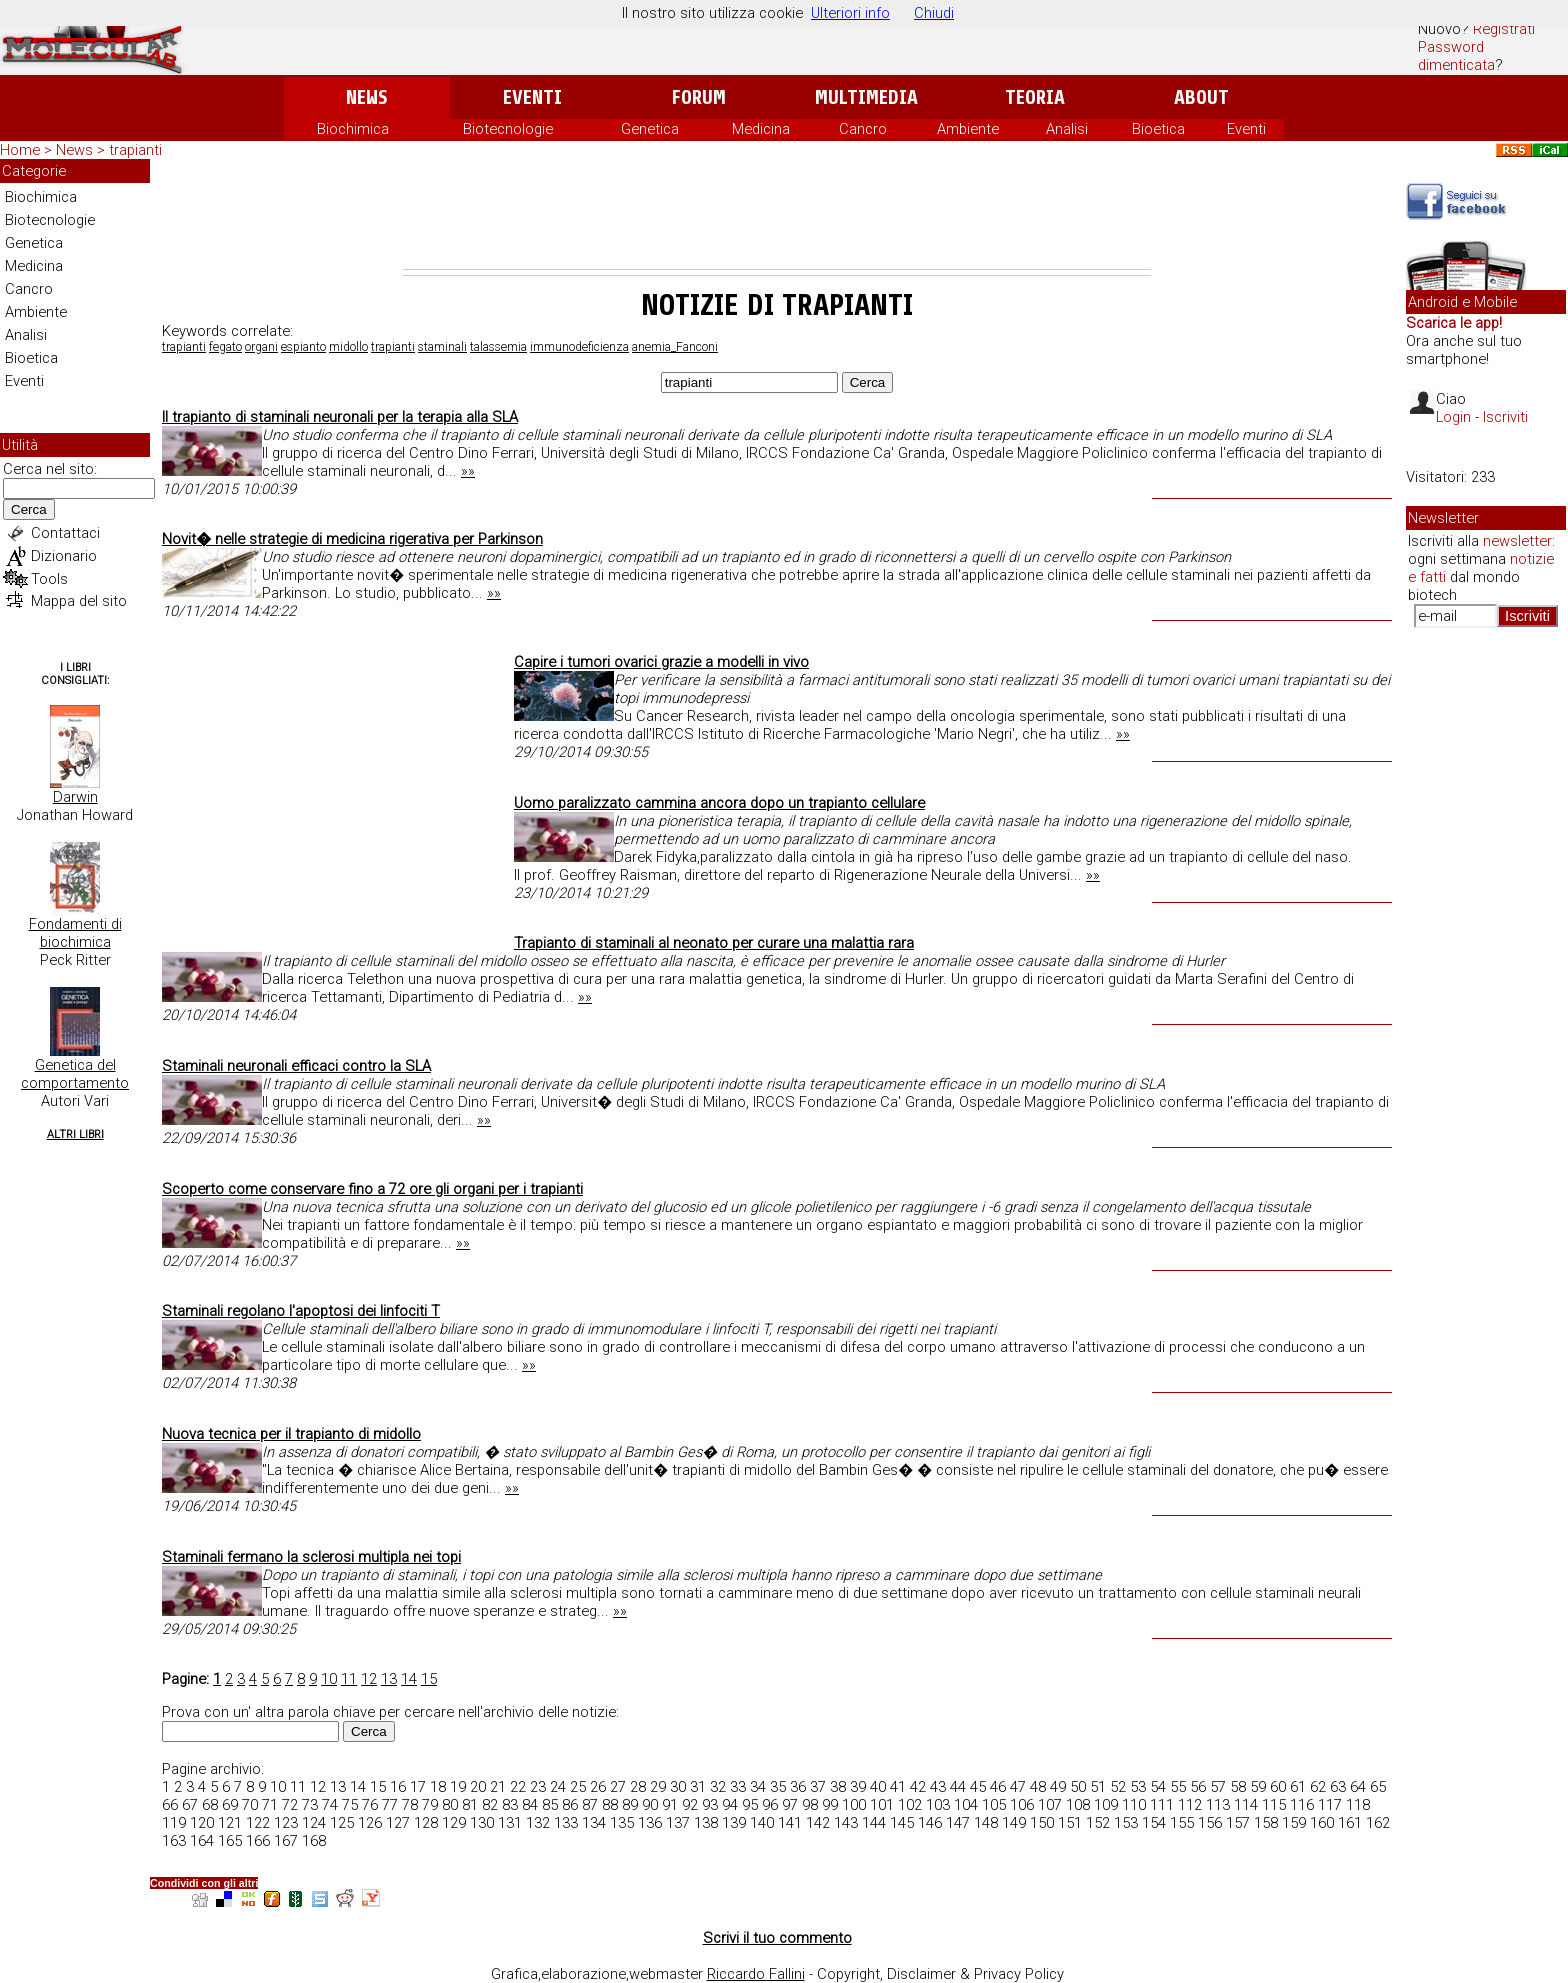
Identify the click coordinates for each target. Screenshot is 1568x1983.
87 (590, 1805)
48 (1038, 1787)
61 (1298, 1787)
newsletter (1517, 541)
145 (902, 1823)
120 (202, 1823)
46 (998, 1787)
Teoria (1035, 97)
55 (1178, 1787)
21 (498, 1787)
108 (1078, 1805)
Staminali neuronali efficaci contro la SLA (296, 1066)
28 (638, 1787)
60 (1278, 1787)
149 (1014, 1823)
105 (994, 1805)
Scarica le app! (1454, 323)
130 (482, 1823)
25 (578, 1787)
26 (598, 1787)
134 (594, 1823)
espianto (303, 347)
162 (1378, 1823)
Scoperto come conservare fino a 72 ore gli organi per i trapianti (372, 1189)
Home (20, 150)
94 (730, 1805)
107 (1050, 1805)
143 (846, 1823)
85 (550, 1805)
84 (530, 1805)
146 (930, 1823)
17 (418, 1787)
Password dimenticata (1456, 56)
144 (874, 1823)
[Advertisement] (777, 214)
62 (1318, 1787)
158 (1266, 1823)
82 (490, 1805)
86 (570, 1805)
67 (190, 1805)
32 (718, 1787)
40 (878, 1787)
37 (818, 1787)
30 (678, 1787)
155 (1182, 1823)
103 (938, 1805)
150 (1042, 1823)
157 (1238, 1823)
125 (342, 1823)
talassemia (498, 347)
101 (882, 1805)
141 (790, 1823)
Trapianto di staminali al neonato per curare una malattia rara (714, 943)
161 (1350, 1823)
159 (1294, 1823)
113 (1218, 1805)
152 (1098, 1823)
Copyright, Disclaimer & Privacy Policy (940, 1974)
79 (430, 1805)
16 (398, 1787)
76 (370, 1805)
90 (650, 1805)
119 (174, 1823)
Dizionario (64, 556)
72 (290, 1805)
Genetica (650, 129)
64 (1358, 1787)
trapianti (184, 347)
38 (838, 1787)
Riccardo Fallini (756, 1974)
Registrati (1504, 29)
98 (810, 1805)
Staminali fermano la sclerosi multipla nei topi (311, 1557)
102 (910, 1805)
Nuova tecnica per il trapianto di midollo (291, 1434)
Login (1453, 417)
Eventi (532, 97)
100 (854, 1805)
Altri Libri (75, 1134)
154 (1154, 1823)
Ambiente (968, 129)
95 (750, 1805)
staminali (442, 347)
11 (349, 1679)
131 (510, 1823)
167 (286, 1841)
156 (1210, 1823)
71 (270, 1805)
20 (478, 1787)
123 (286, 1823)
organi (261, 347)
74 (330, 1805)
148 (986, 1823)
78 (410, 1805)
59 (1258, 1787)
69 (230, 1805)
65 (1378, 1787)
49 (1058, 1787)
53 (1138, 1787)
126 (370, 1823)
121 (230, 1823)
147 (958, 1823)
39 (858, 1787)
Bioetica (1158, 129)
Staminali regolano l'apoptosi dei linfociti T (301, 1311)
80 (450, 1805)
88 (610, 1805)
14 (409, 1679)
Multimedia (866, 97)
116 (1302, 1805)
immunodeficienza (579, 347)
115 (1274, 1805)
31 (698, 1787)
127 (398, 1823)
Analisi (1067, 129)
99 (830, 1805)
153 (1126, 1823)
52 (1118, 1787)
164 (202, 1841)
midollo (348, 347)
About (1201, 97)
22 (518, 1787)
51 (1098, 1787)
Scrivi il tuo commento (777, 1938)
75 (350, 1805)
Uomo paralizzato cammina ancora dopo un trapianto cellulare (719, 803)
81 (470, 1805)
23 (538, 1787)
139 (734, 1823)
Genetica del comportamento (75, 1074)
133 (566, 1823)
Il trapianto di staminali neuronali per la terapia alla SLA (340, 417)
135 (622, 1823)
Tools (49, 579)
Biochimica (353, 129)
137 (678, 1823)
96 (770, 1805)
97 (790, 1805)
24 (558, 1787)
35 (778, 1787)
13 (389, 1679)
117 (1330, 1805)
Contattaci (65, 533)
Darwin (75, 797)
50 (1078, 1787)
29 (658, 1787)
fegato (225, 347)
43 (938, 1787)
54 (1158, 1787)
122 (258, 1823)
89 (630, 1805)
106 (1022, 1805)
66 (170, 1805)
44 (958, 1787)
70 (250, 1805)
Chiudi (934, 13)
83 (510, 1805)
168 (314, 1841)
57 (1218, 1787)
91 (670, 1805)
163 (174, 1841)
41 (898, 1787)
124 (314, 1823)
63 (1338, 1787)
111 (1162, 1805)
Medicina (761, 129)
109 (1106, 1805)
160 (1322, 1823)
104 (966, 1805)
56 (1198, 1787)
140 (762, 1823)
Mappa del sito (79, 601)
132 (538, 1823)
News (366, 97)
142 (818, 1823)
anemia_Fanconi (675, 347)
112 (1190, 1805)
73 (310, 1805)
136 (650, 1823)
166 (258, 1841)
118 (1358, 1805)
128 (426, 1823)
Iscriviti (1505, 417)
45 (978, 1787)
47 (1018, 1787)
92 (690, 1805)
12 (369, 1679)
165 (230, 1841)
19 (458, 1787)
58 (1238, 1787)
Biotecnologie (508, 129)
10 (329, 1679)
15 (429, 1679)
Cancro (863, 129)
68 (210, 1805)
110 (1134, 1805)
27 (618, 1787)
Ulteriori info (850, 13)
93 (710, 1805)
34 (758, 1787)
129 (454, 1823)
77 (390, 1805)
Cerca (29, 509)
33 (738, 1787)
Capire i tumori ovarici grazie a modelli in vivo (661, 662)
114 (1246, 1805)
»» (468, 471)
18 (438, 1787)
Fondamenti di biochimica (75, 933)
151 (1070, 1823)
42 (918, 1787)
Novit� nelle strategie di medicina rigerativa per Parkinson (352, 539)
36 (798, 1787)
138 (706, 1823)
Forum (698, 97)
